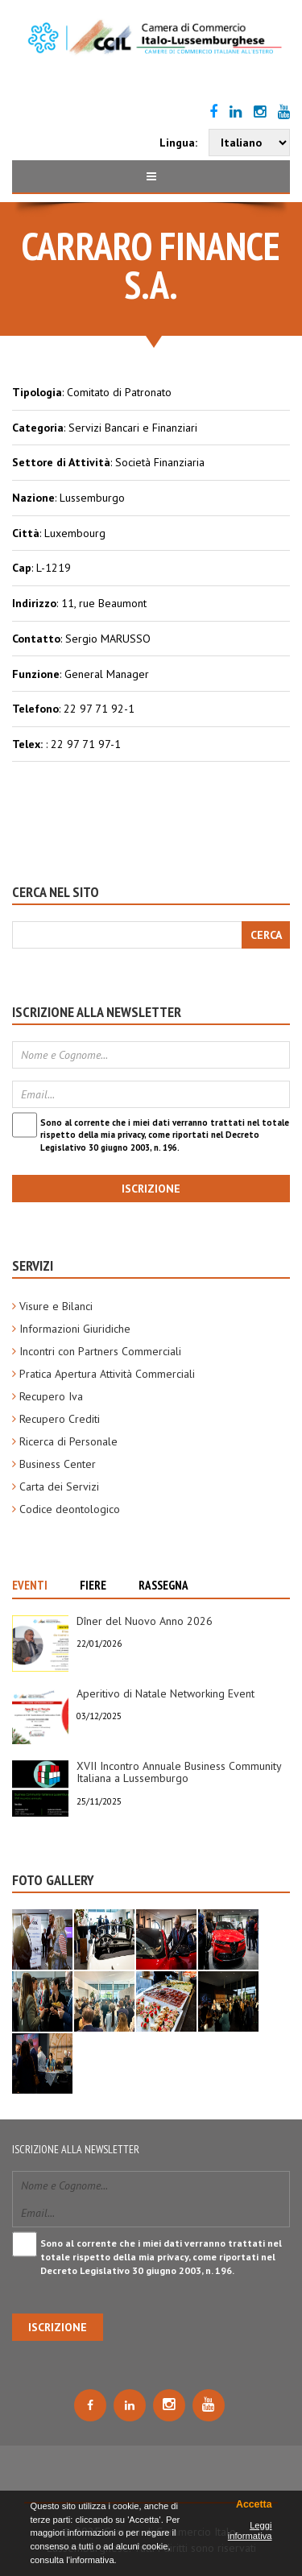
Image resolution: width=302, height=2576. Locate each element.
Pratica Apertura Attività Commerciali (107, 1374)
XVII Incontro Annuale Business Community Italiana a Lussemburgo (179, 1772)
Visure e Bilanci (56, 1306)
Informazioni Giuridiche (74, 1328)
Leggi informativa (250, 2530)
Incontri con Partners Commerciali (100, 1351)
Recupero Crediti (59, 1419)
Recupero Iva (51, 1396)
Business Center (57, 1464)
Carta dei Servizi (59, 1486)
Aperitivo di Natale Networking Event (165, 1693)
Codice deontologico (69, 1509)
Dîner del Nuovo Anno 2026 (145, 1621)
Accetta (253, 2505)
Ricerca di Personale (68, 1441)
